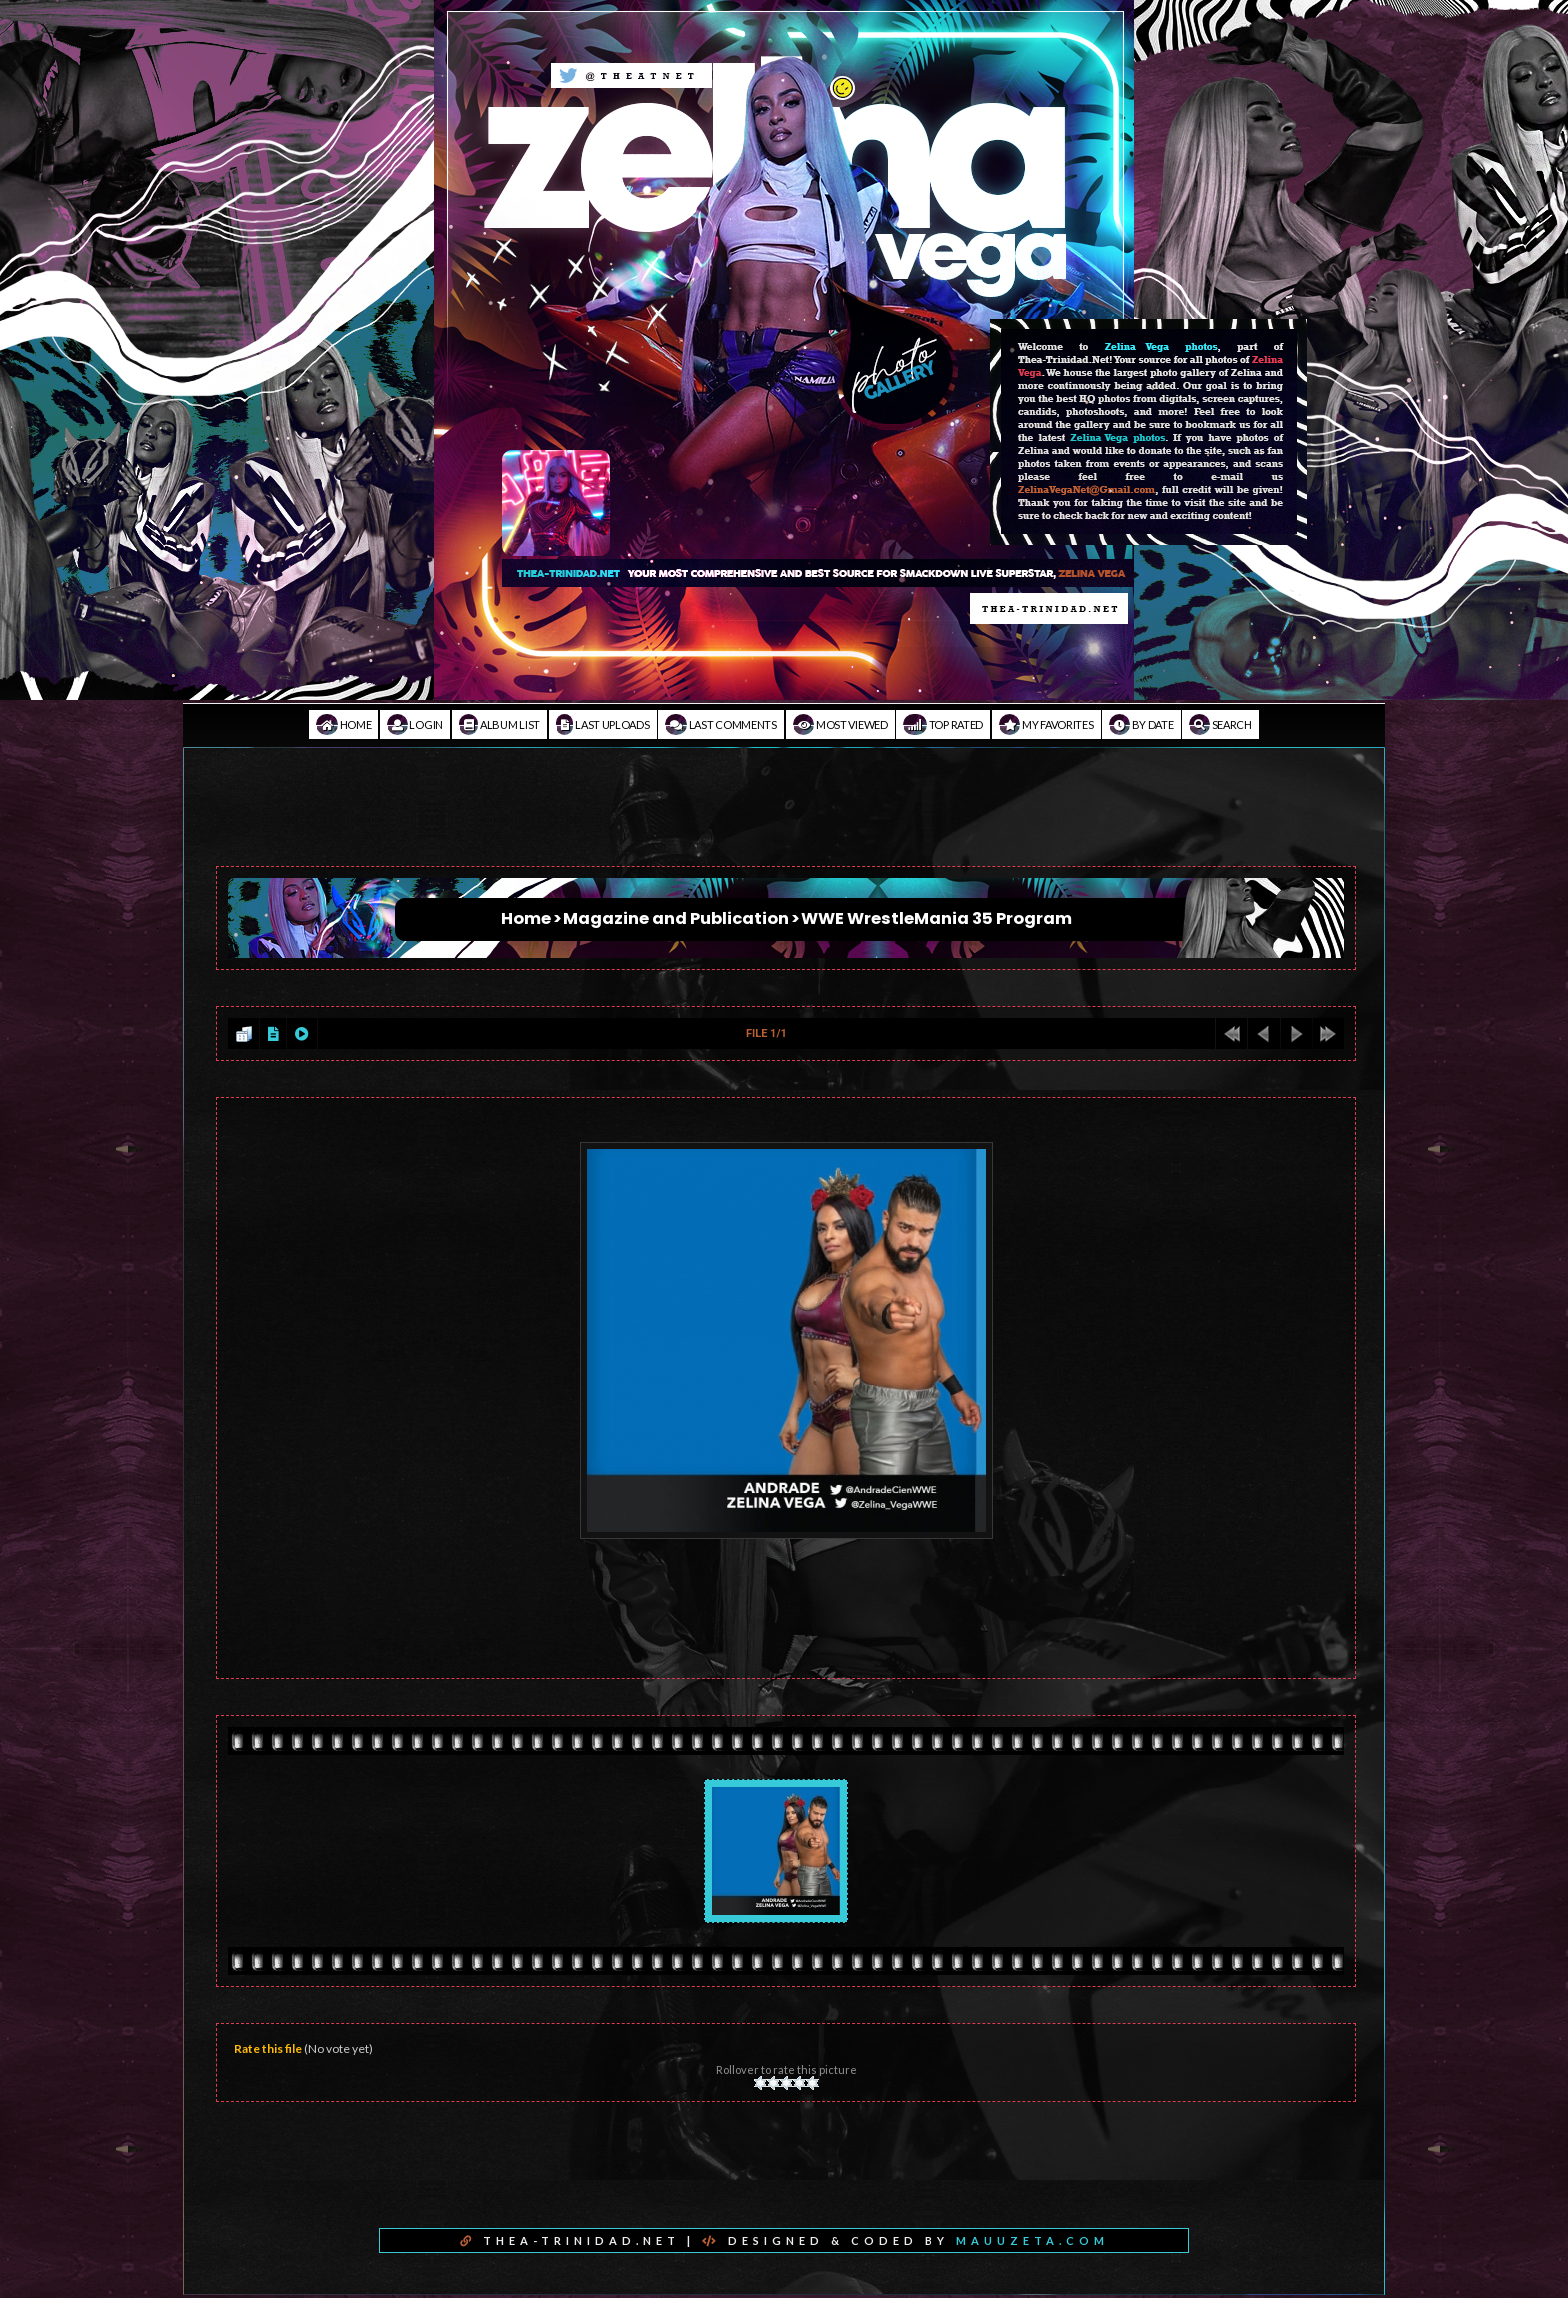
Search (1220, 724)
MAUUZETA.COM (1032, 2240)
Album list (499, 724)
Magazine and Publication (676, 918)
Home (343, 724)
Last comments (721, 724)
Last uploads (603, 724)
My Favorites (1046, 724)
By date (1141, 724)
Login (415, 724)
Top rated (943, 724)
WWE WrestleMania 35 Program (936, 918)
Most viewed (840, 724)
